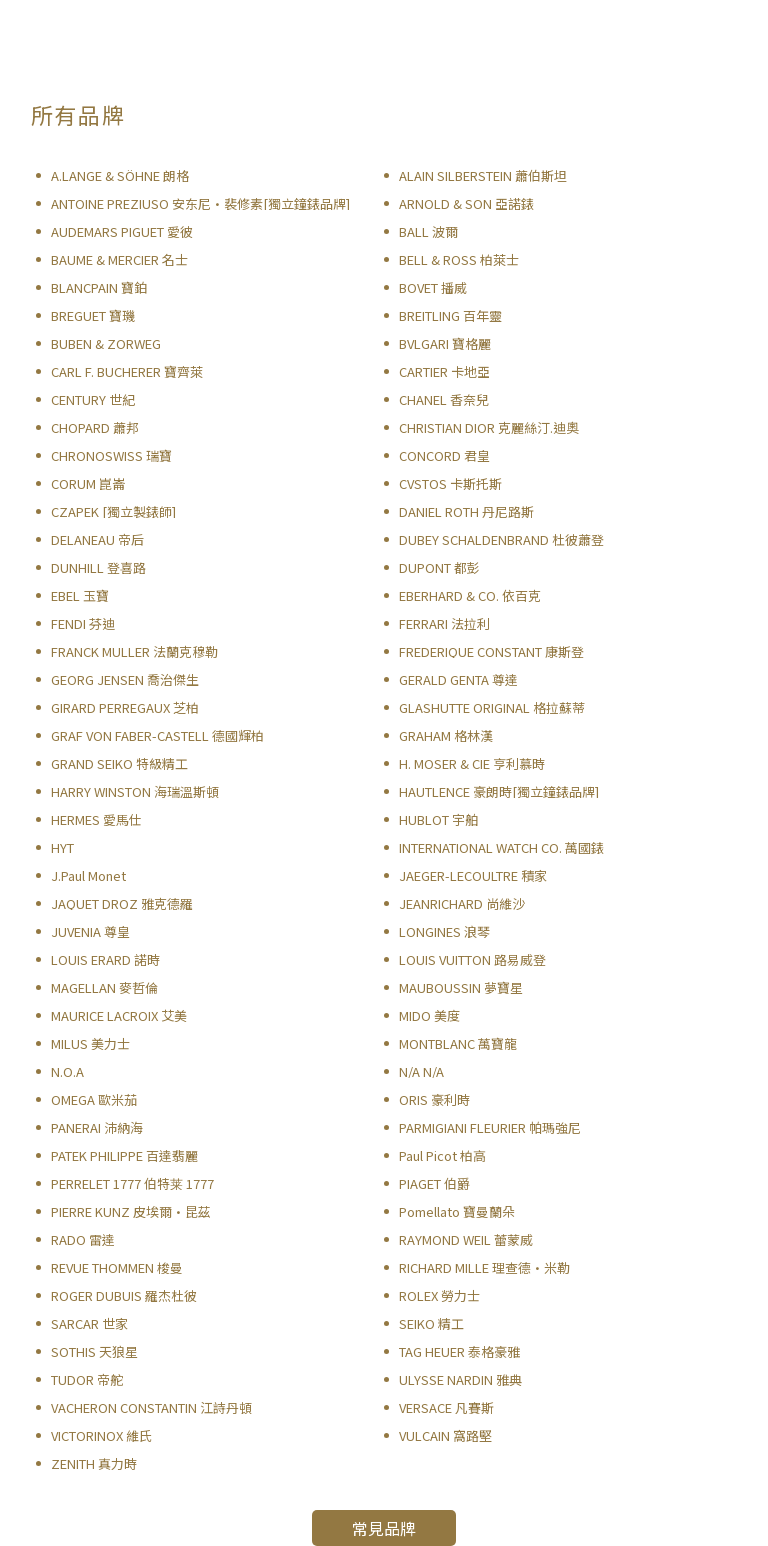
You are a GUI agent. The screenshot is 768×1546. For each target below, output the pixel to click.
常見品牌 (384, 1528)
